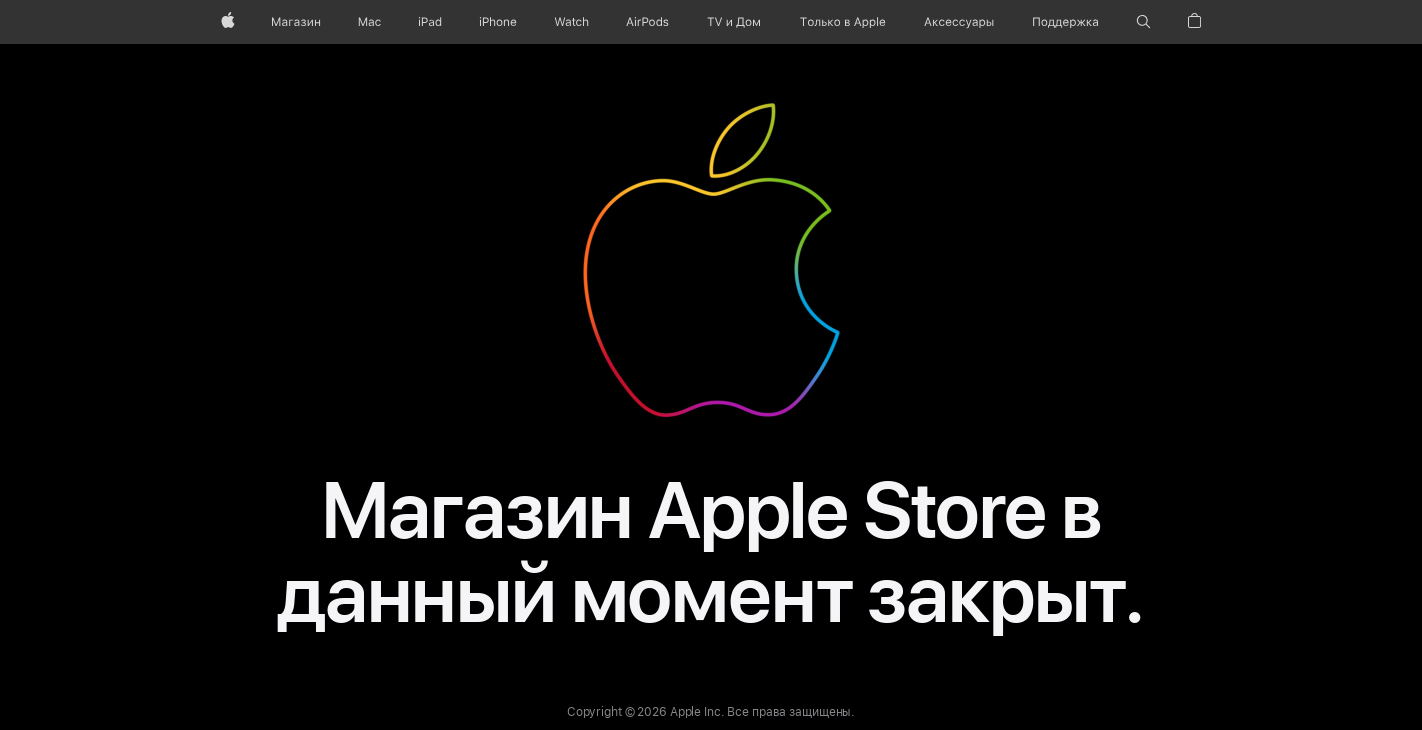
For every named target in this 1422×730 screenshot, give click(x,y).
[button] (1143, 22)
